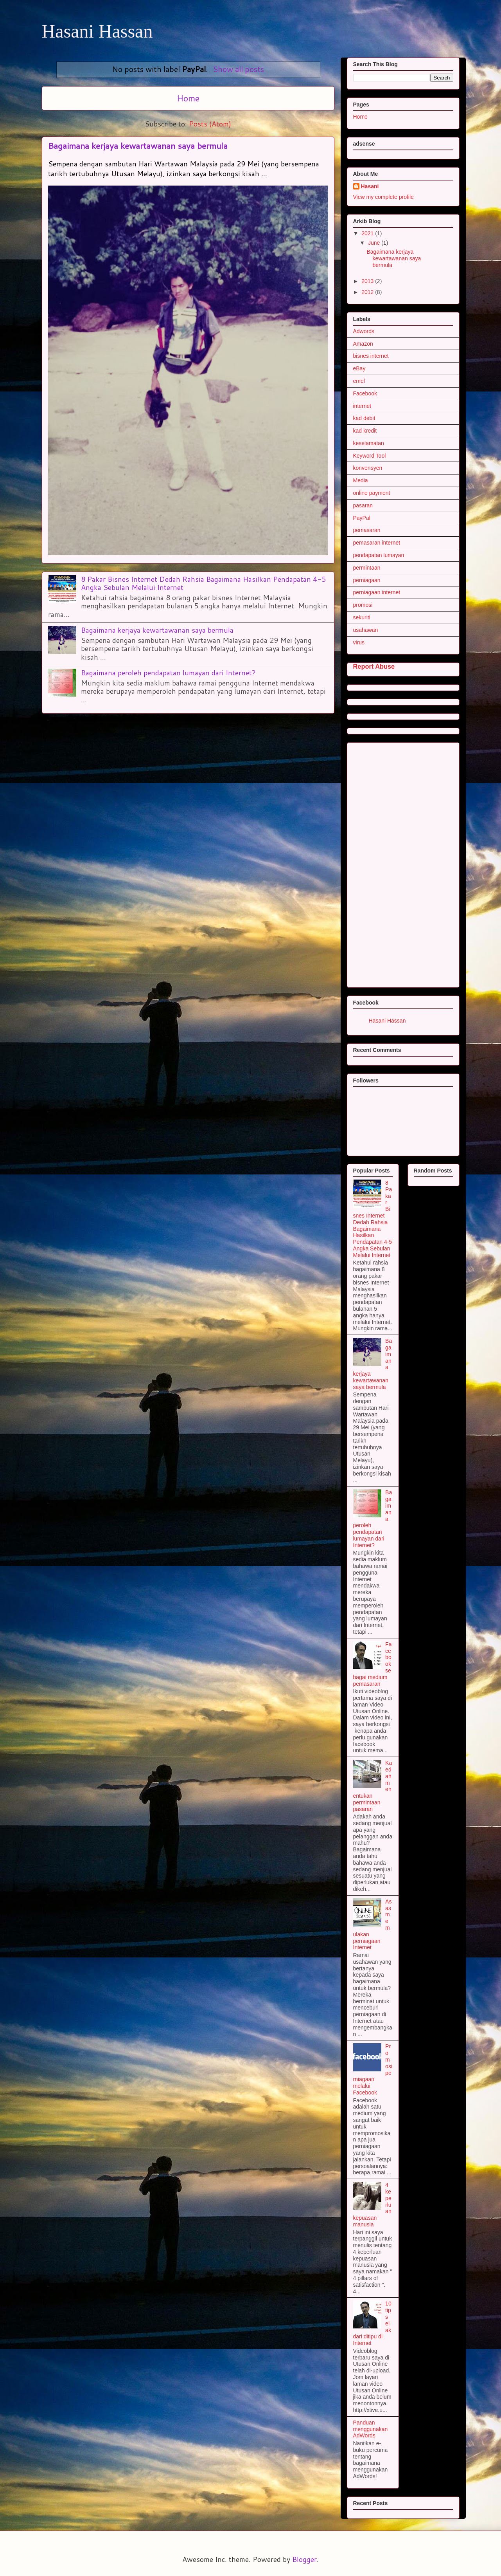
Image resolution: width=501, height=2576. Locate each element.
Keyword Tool (369, 456)
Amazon (363, 344)
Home (188, 98)
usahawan (365, 630)
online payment (371, 493)
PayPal (361, 518)
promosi (363, 605)
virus (359, 642)
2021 (368, 233)
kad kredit (365, 431)
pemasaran (367, 530)
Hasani (370, 186)
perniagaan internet (376, 592)
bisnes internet (371, 356)
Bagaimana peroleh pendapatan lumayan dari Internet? (168, 672)
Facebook (365, 393)
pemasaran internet (376, 542)
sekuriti (361, 617)
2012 (368, 292)
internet (362, 406)
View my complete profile (383, 197)
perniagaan (367, 580)
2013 (368, 281)
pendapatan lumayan (378, 555)
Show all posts (238, 68)
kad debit (364, 418)
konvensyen (367, 468)
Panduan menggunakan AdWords (370, 2429)
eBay (359, 368)
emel (359, 381)
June (374, 243)
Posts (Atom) (210, 124)
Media (360, 480)
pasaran (363, 505)
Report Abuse (374, 666)
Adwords (363, 331)
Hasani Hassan (97, 31)
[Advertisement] (411, 862)
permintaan (367, 568)
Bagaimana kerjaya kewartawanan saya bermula (138, 146)
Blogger (304, 2559)
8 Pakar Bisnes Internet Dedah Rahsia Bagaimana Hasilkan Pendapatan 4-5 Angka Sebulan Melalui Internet (203, 583)
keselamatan (368, 443)
